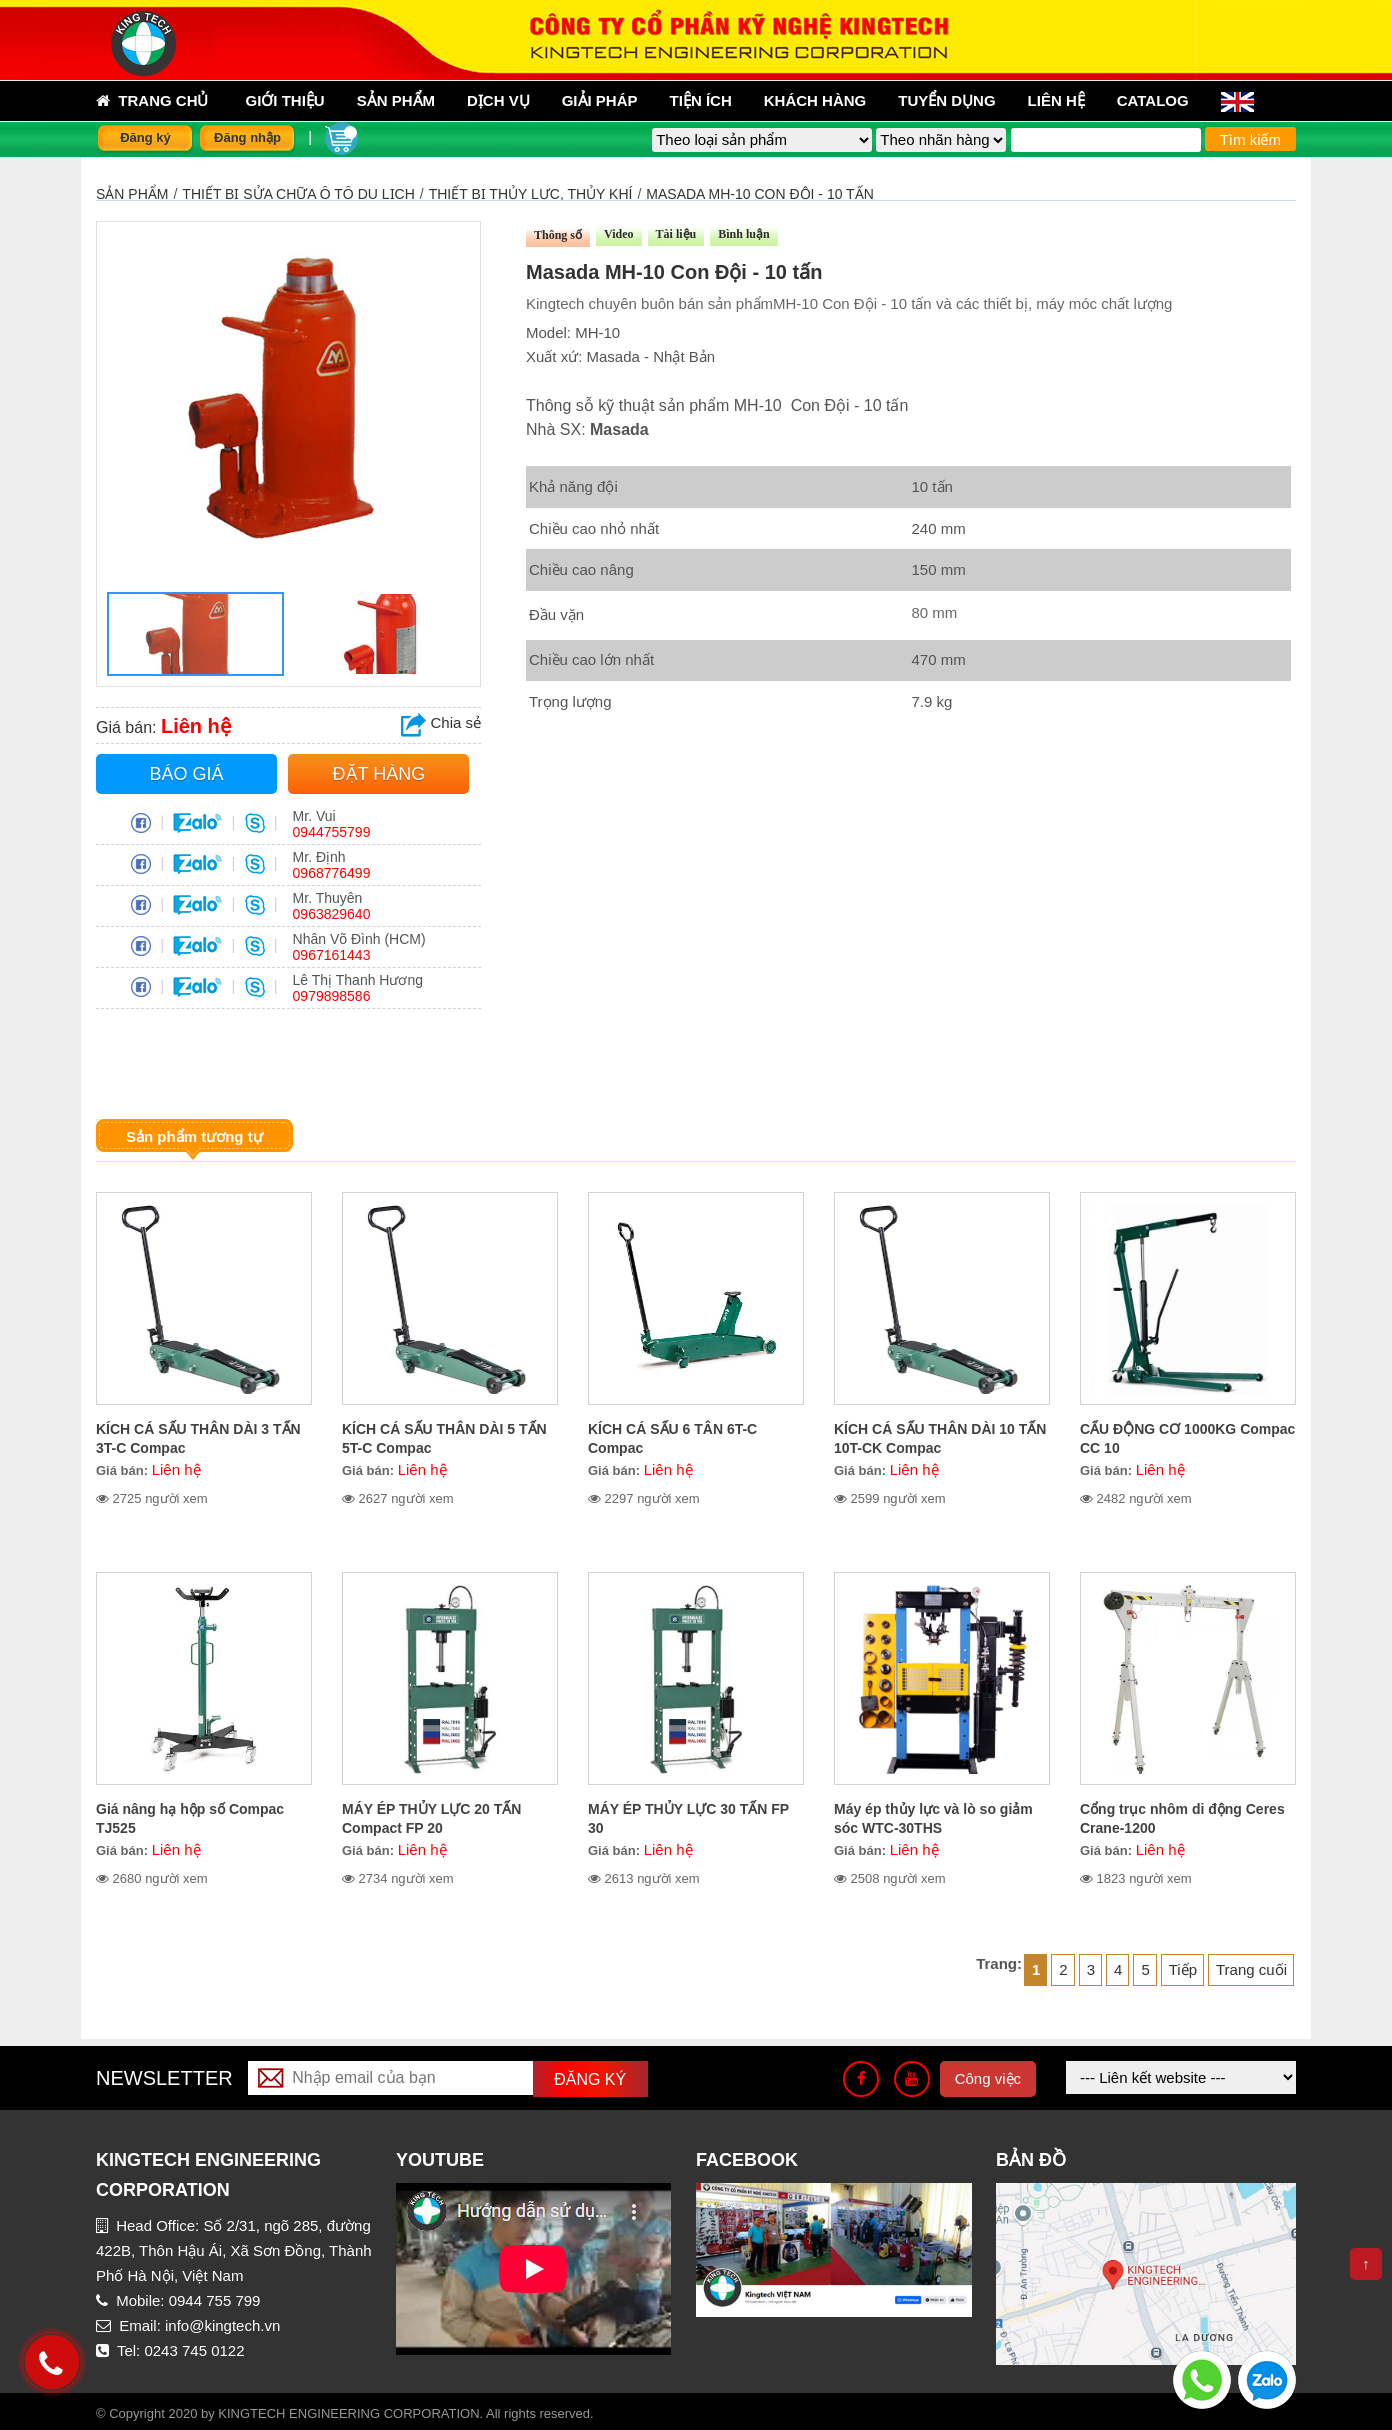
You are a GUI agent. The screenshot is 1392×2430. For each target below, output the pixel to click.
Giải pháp (600, 100)
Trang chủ (152, 101)
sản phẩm (396, 100)
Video (619, 234)
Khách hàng (815, 100)
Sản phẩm (132, 194)
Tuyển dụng (946, 100)
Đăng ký (145, 137)
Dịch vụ (498, 100)
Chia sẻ (441, 722)
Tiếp (1183, 1969)
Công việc (988, 2078)
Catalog (1153, 100)
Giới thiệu (285, 100)
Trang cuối (1251, 1969)
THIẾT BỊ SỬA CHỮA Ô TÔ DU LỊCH (298, 194)
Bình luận (743, 234)
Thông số (558, 235)
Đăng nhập (247, 137)
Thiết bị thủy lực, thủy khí (531, 194)
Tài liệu (676, 234)
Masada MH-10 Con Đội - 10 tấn (759, 194)
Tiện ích (701, 100)
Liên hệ (1056, 100)
